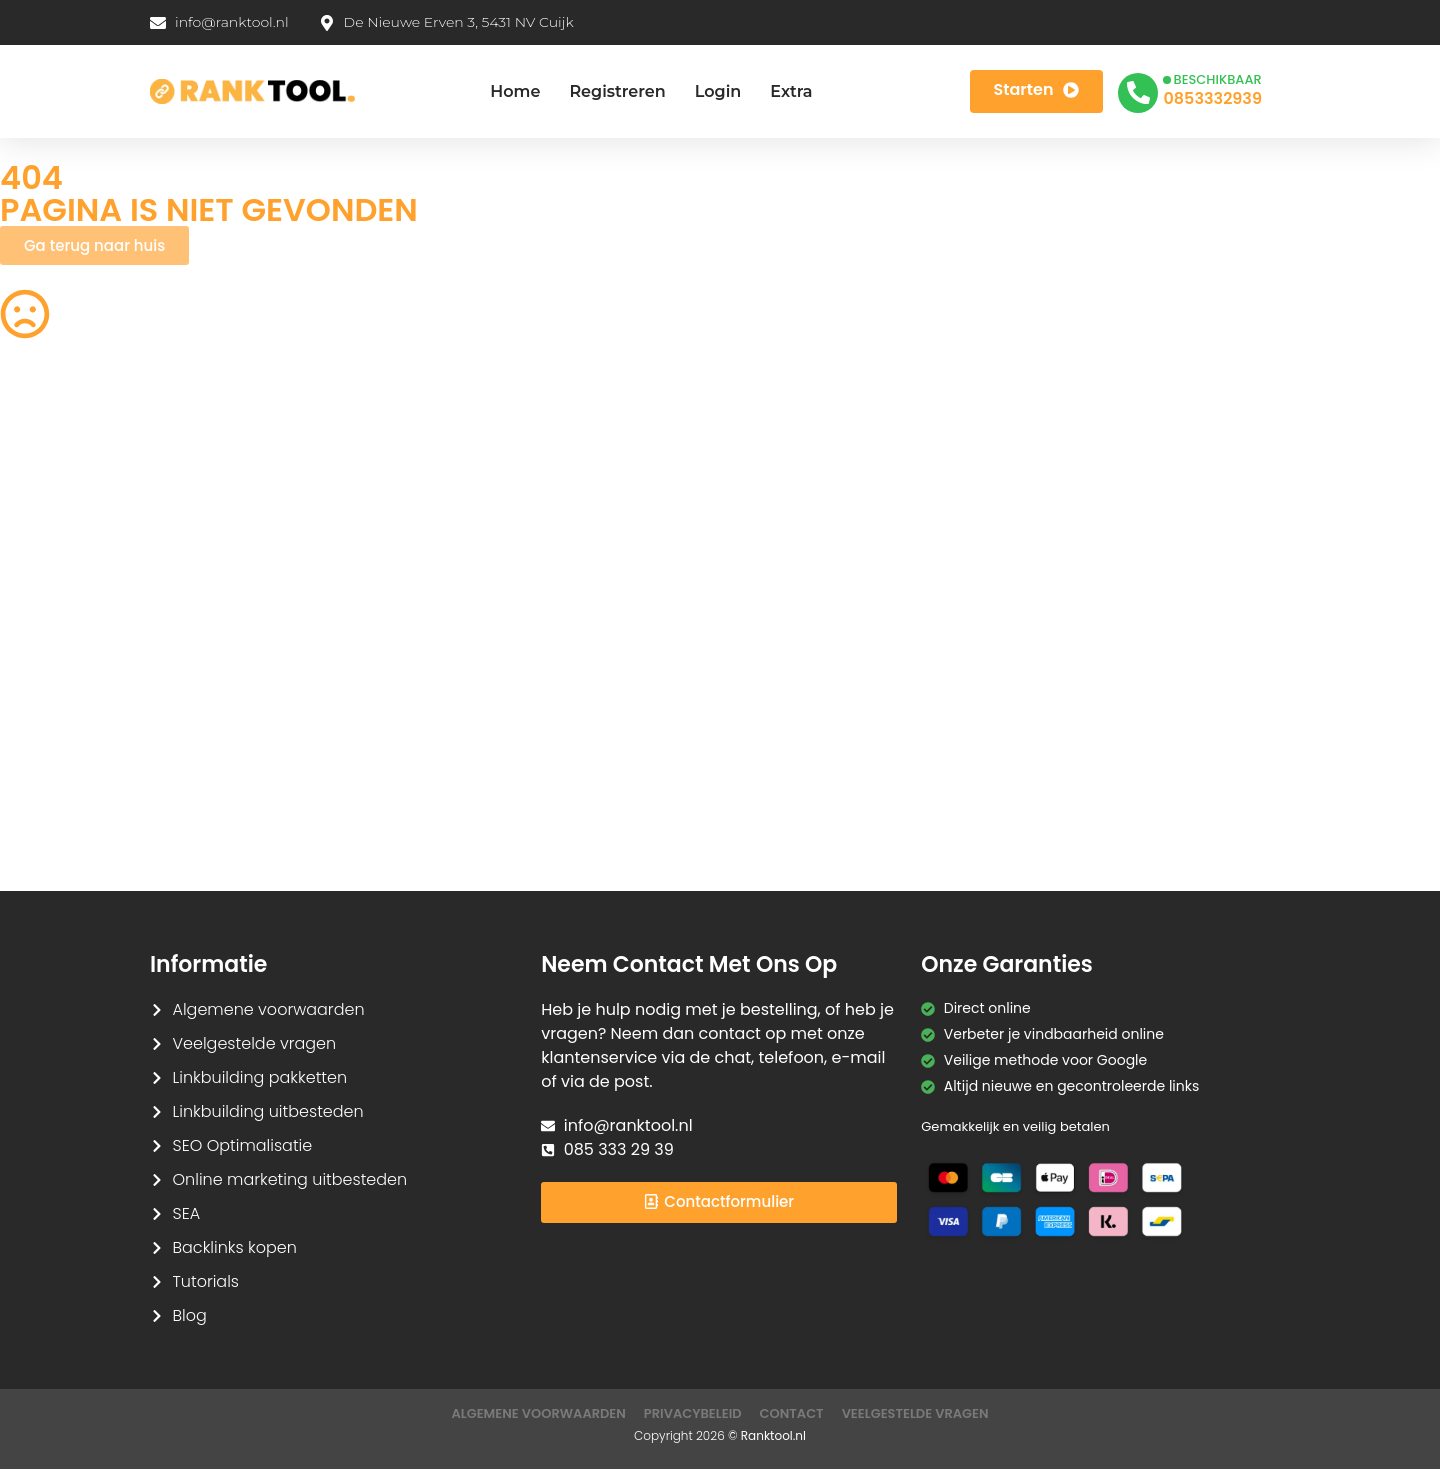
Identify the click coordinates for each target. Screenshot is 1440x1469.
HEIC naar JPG (784, 579)
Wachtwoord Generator (1185, 579)
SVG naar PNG (49, 696)
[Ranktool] (252, 92)
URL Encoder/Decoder (443, 735)
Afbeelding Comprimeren (457, 618)
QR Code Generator (68, 462)
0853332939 (1212, 98)
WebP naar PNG (1157, 657)
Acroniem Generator (806, 501)
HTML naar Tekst (56, 813)
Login (718, 91)
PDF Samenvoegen (65, 579)
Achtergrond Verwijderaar (458, 540)
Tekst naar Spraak (1166, 618)
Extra (791, 91)
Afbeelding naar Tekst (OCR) (467, 657)
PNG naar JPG (783, 618)
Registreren (617, 91)
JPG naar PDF (414, 579)
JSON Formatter (1157, 735)
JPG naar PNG (783, 657)
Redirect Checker (1162, 813)
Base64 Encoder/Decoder (824, 735)
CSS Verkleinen (420, 501)
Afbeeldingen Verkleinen (820, 462)
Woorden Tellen (422, 462)
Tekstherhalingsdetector (84, 852)
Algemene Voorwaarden (538, 1413)
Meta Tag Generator (805, 774)
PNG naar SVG (49, 540)
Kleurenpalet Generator (449, 813)
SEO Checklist (1150, 462)
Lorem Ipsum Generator (83, 735)
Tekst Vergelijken (793, 696)
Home (515, 91)
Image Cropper (788, 540)
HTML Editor (1142, 501)
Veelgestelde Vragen (915, 1413)
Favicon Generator (799, 813)
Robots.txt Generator (71, 501)
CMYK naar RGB (422, 774)
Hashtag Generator (1170, 774)
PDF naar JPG (1149, 540)
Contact (792, 1413)
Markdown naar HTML (74, 774)
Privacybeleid (693, 1413)
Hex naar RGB (415, 696)
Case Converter (1157, 696)
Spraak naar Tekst (63, 657)
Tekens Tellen (46, 618)
